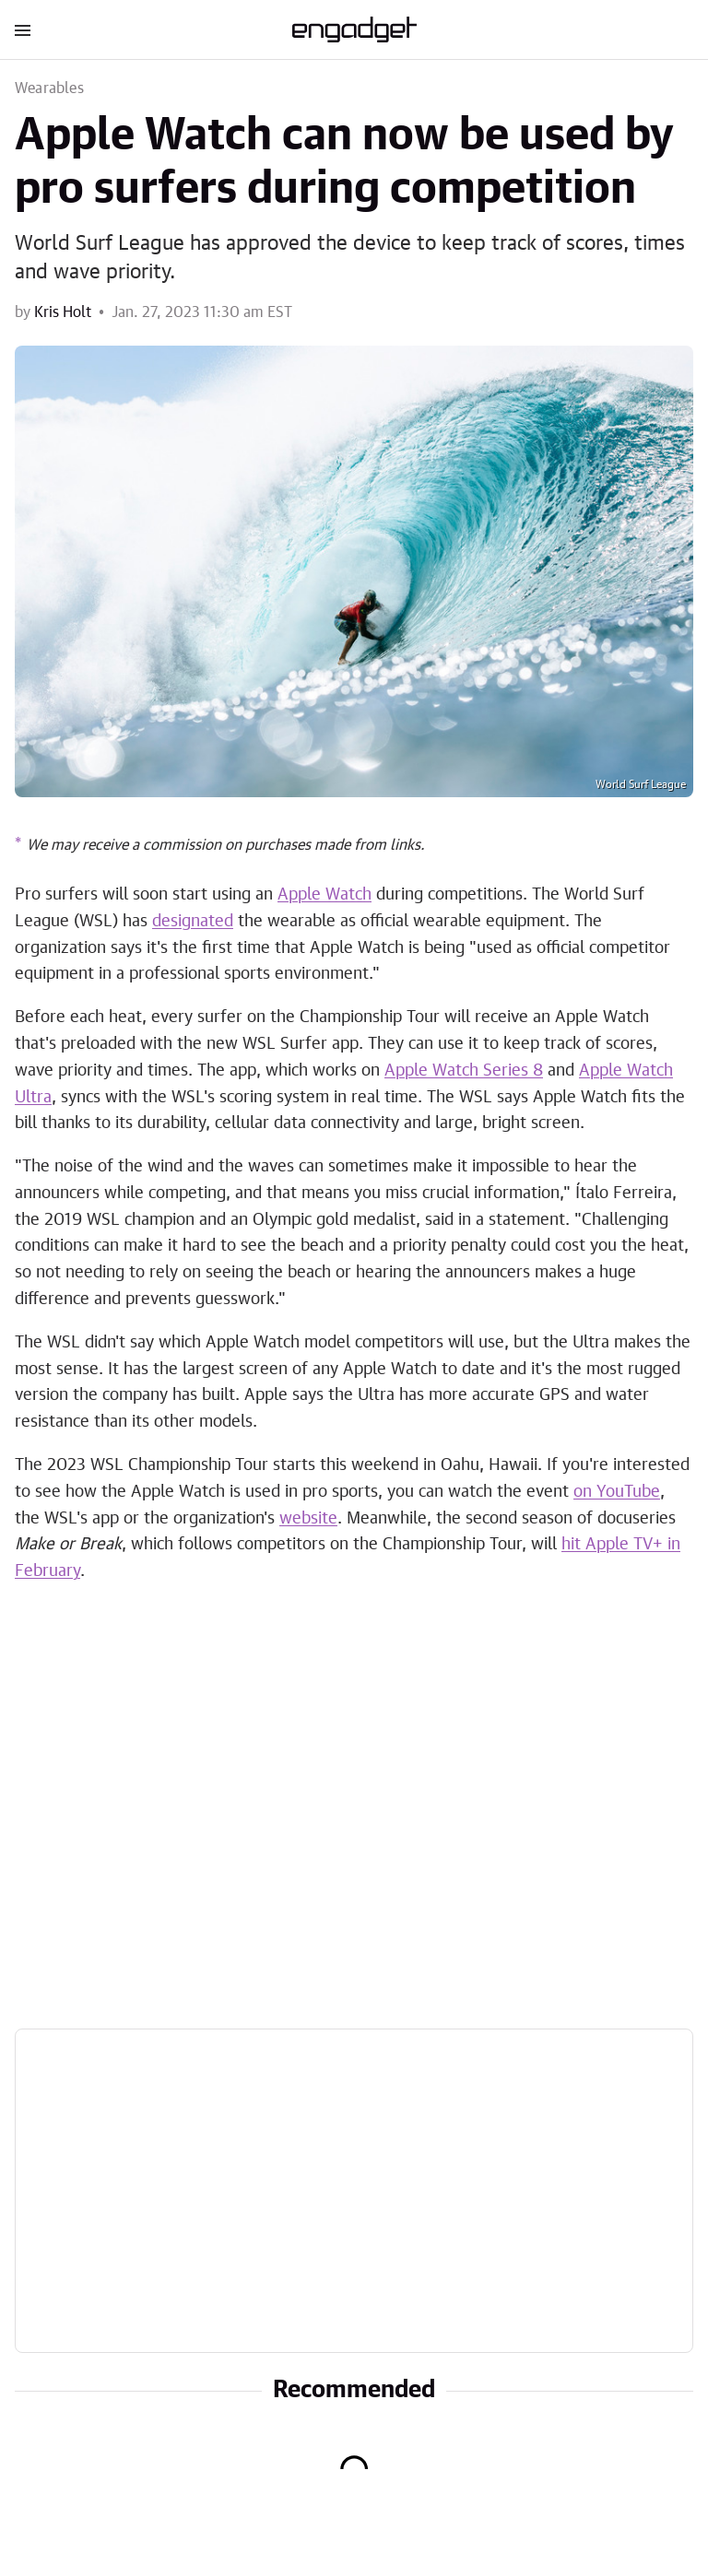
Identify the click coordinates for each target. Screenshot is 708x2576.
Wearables (49, 88)
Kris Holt (62, 312)
